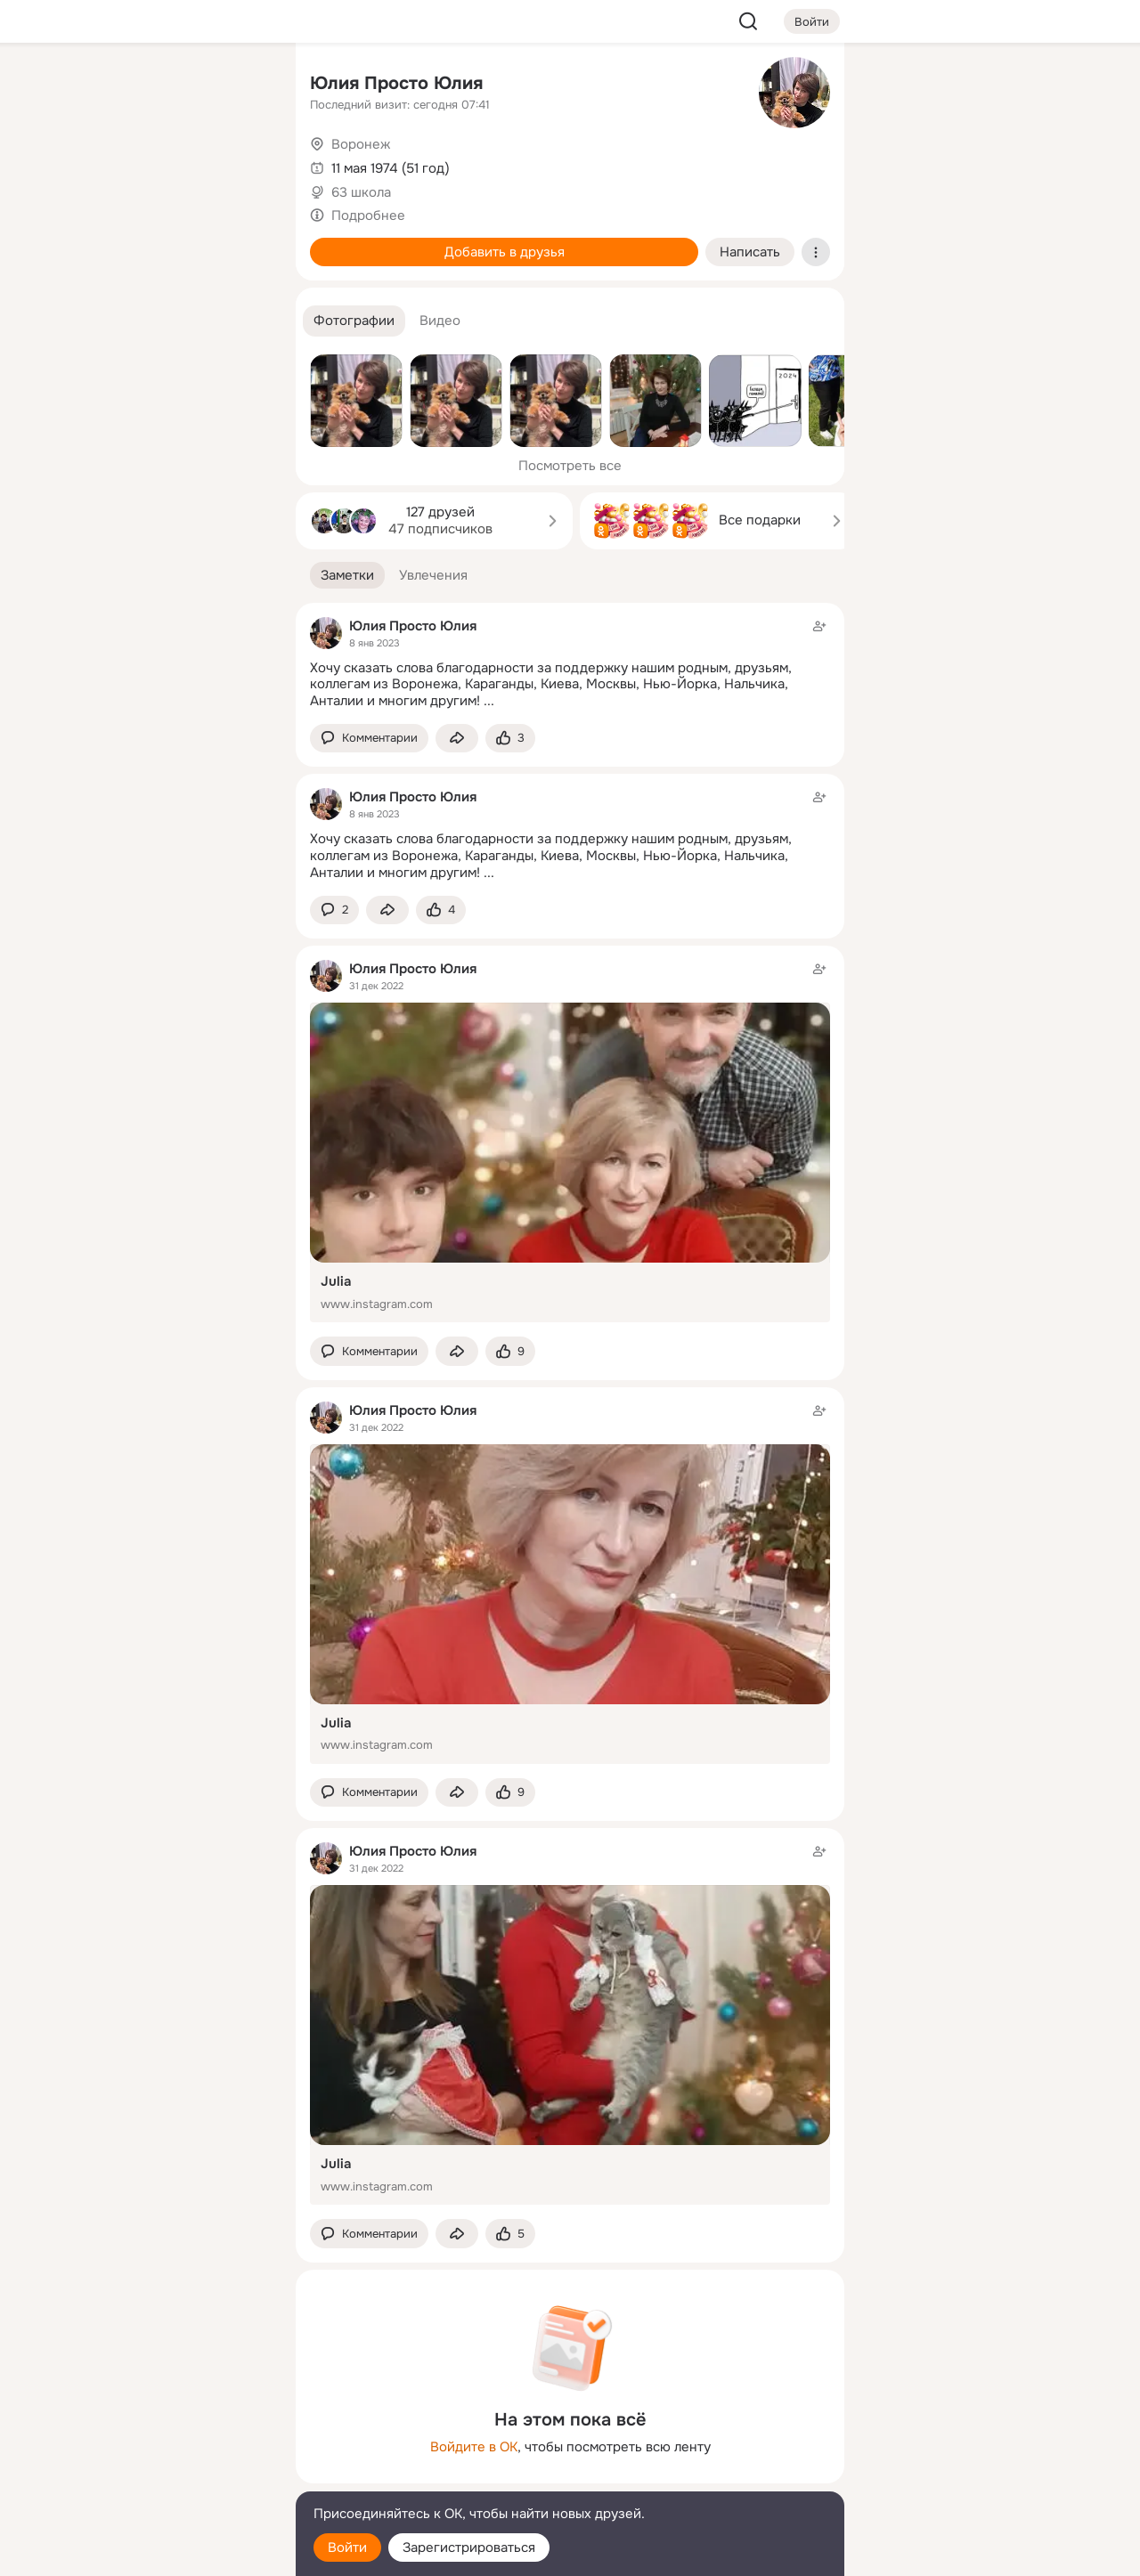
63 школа (361, 192)
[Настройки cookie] (164, 2552)
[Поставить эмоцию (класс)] (510, 738)
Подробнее (368, 215)
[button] (354, 321)
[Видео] (242, 164)
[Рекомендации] (164, 320)
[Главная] (85, 85)
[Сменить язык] (164, 2477)
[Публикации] (85, 164)
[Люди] (164, 164)
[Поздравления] (164, 242)
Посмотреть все (570, 466)
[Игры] (242, 242)
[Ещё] (164, 2438)
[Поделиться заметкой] (457, 738)
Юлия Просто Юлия (396, 83)
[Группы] (242, 85)
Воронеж (360, 144)
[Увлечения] (164, 85)
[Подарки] (85, 242)
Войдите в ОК (473, 2447)
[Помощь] (85, 320)
